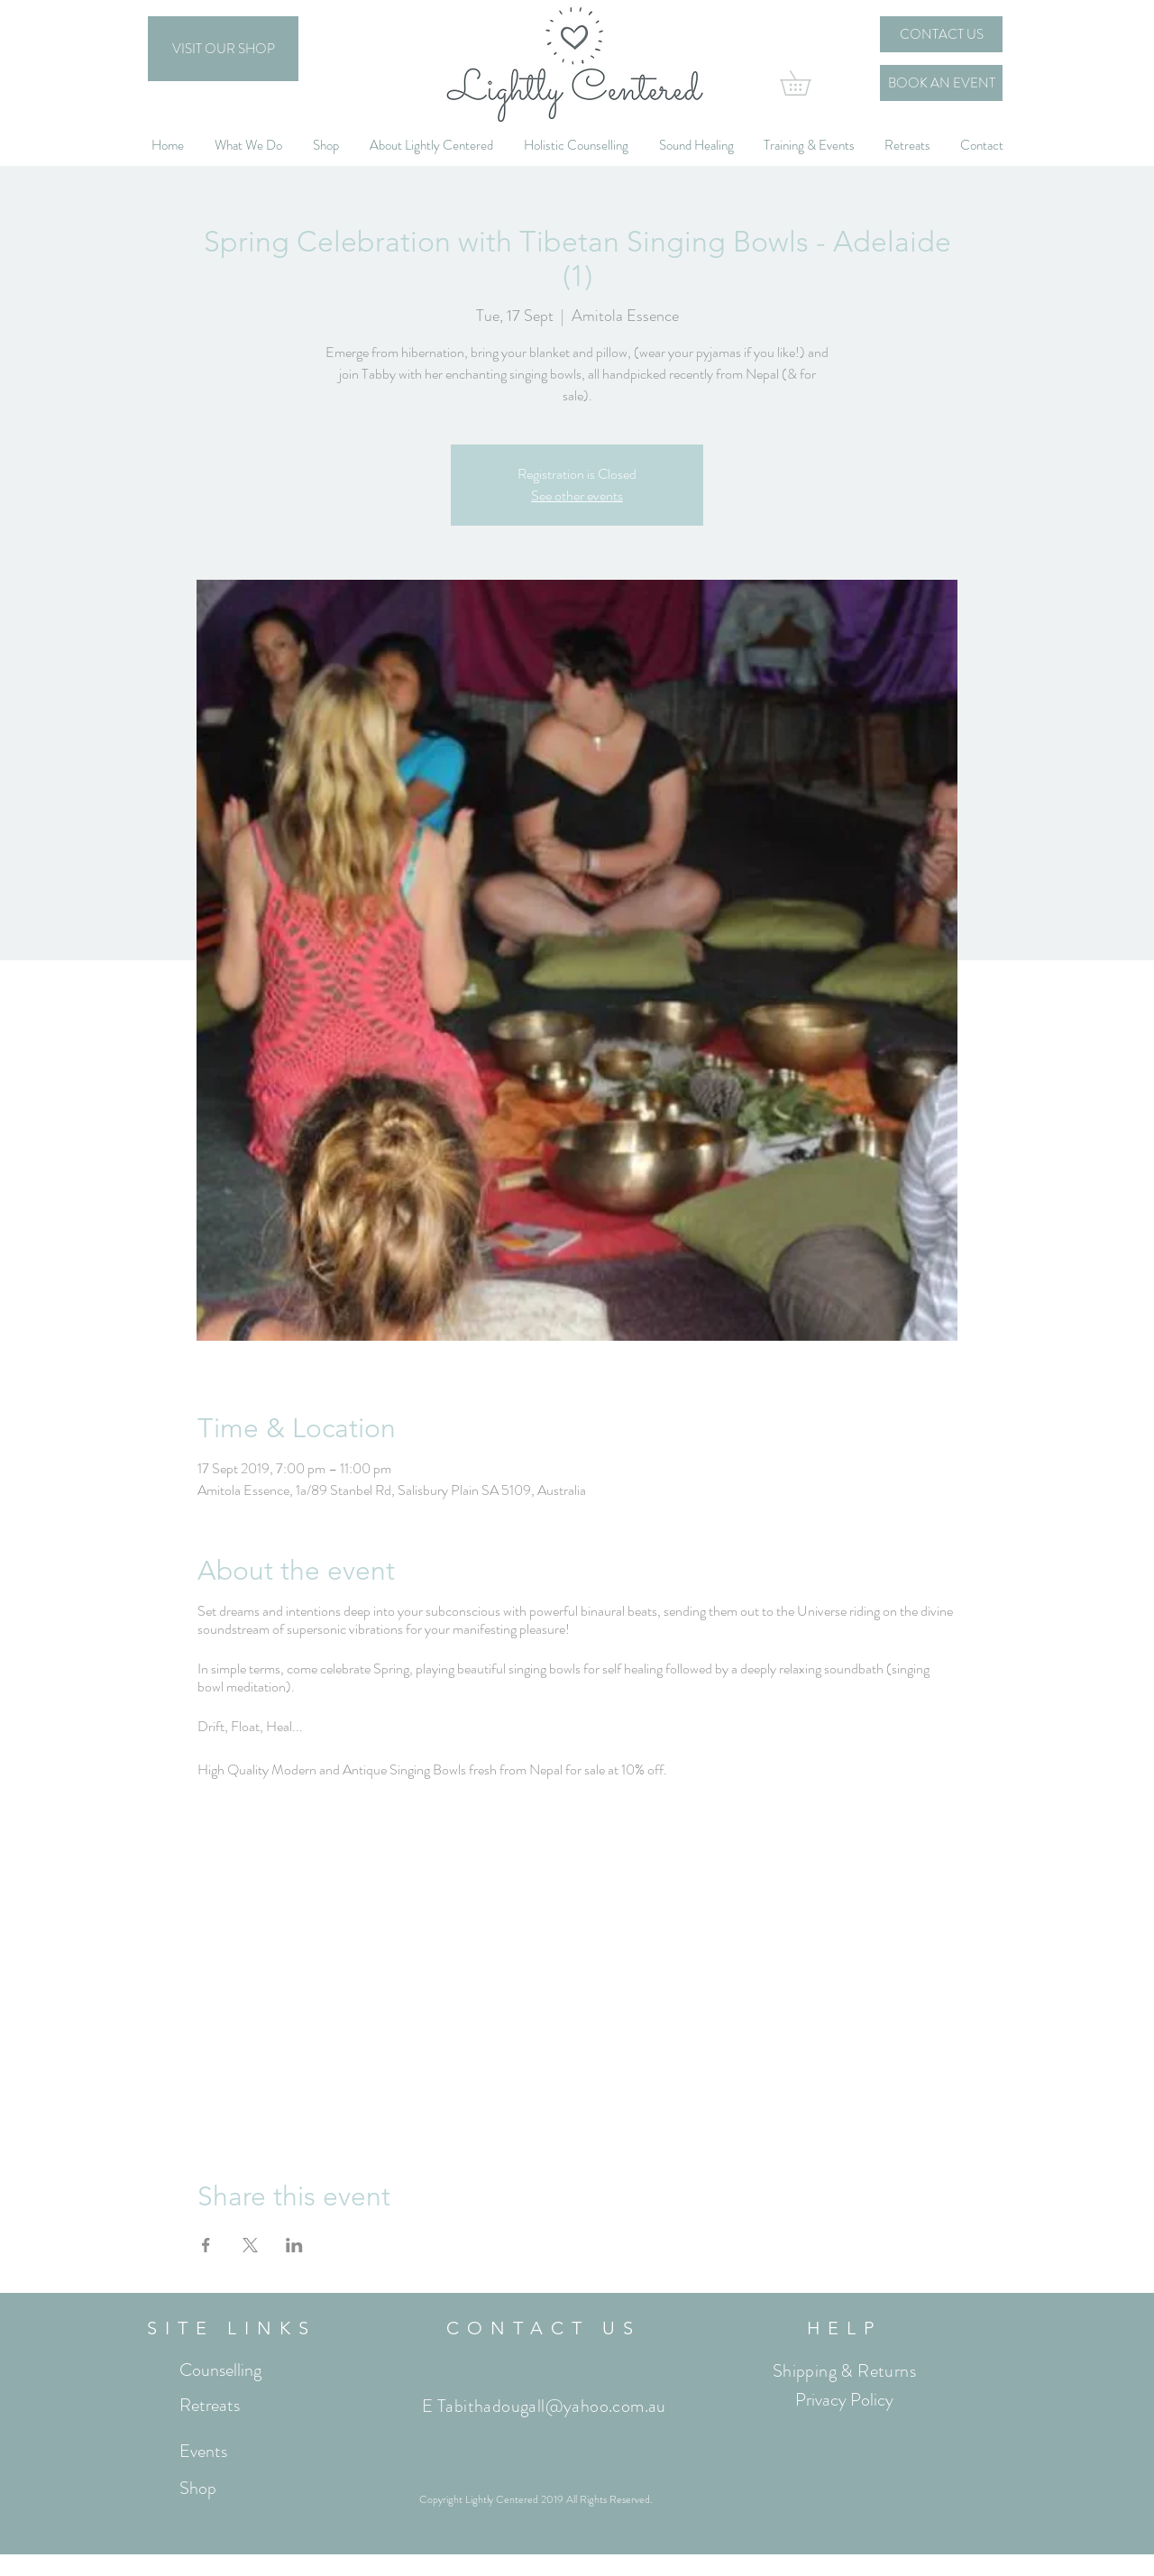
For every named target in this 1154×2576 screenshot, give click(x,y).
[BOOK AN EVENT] (941, 83)
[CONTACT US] (941, 34)
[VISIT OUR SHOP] (223, 48)
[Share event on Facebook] (206, 2245)
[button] (807, 83)
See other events (577, 495)
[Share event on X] (250, 2245)
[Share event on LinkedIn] (294, 2245)
